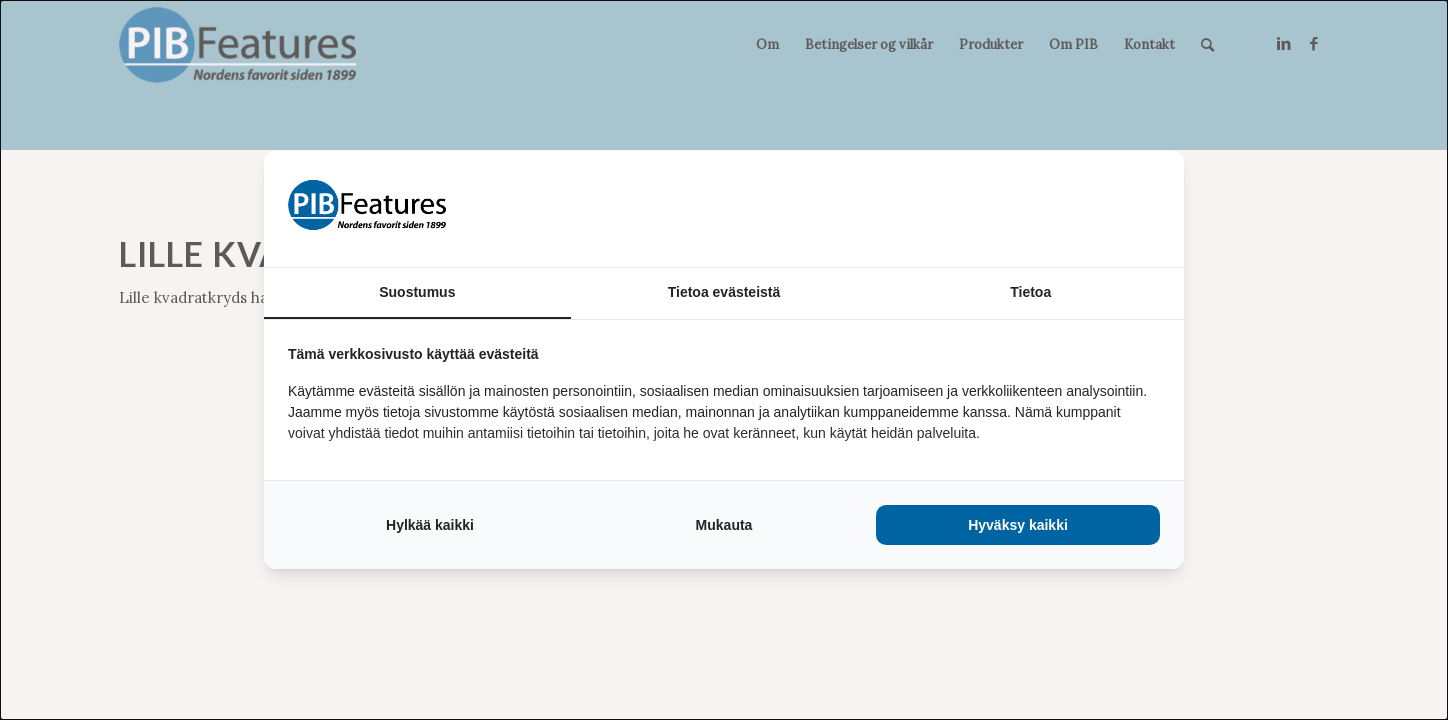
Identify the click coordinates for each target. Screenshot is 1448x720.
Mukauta (724, 525)
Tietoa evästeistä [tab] (724, 292)
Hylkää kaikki (430, 525)
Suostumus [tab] (417, 292)
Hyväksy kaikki (1018, 525)
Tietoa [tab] (1030, 292)
